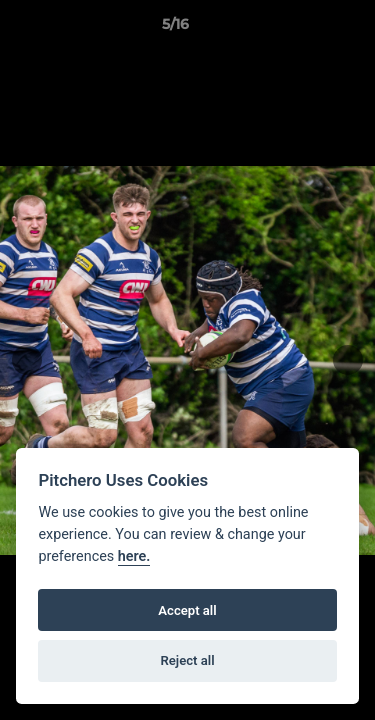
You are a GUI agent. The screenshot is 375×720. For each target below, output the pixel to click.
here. (134, 556)
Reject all (187, 660)
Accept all (187, 610)
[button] (303, 29)
